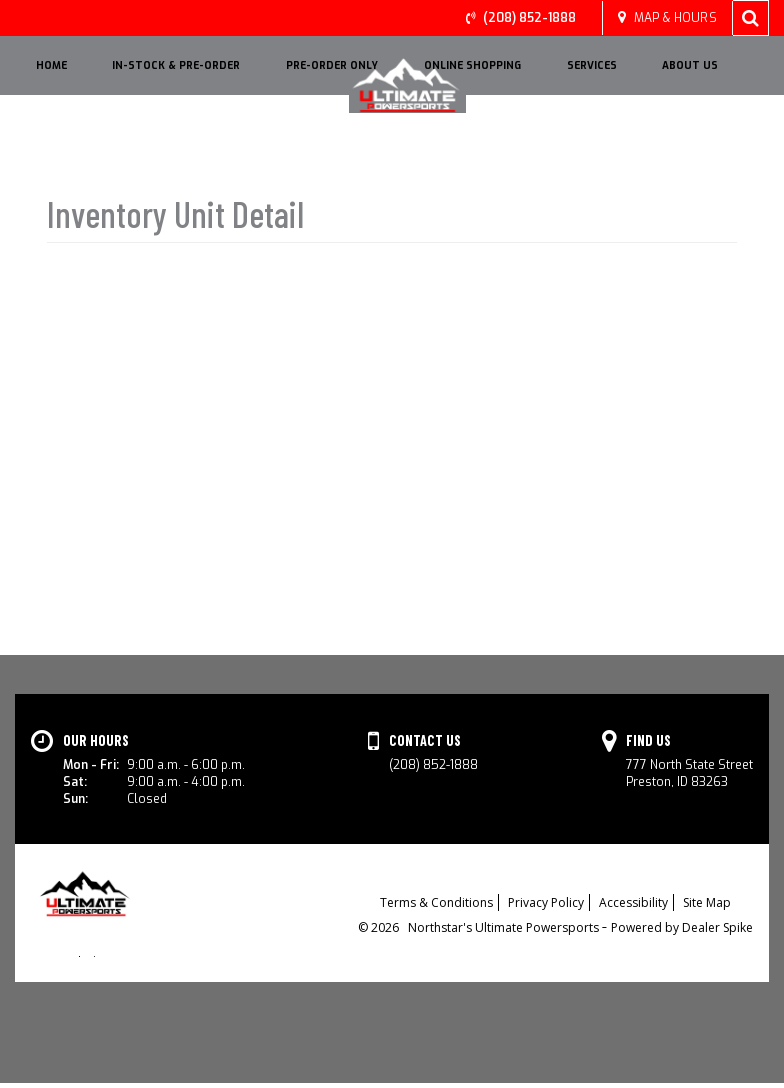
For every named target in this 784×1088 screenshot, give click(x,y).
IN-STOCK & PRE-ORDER (176, 65)
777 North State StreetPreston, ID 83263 (689, 773)
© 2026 (383, 929)
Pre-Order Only (332, 65)
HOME (51, 65)
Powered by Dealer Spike (682, 929)
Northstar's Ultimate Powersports (505, 929)
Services (592, 65)
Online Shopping (472, 65)
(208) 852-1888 (529, 18)
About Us (690, 65)
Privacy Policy (546, 904)
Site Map (707, 904)
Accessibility (633, 904)
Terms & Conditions (436, 904)
